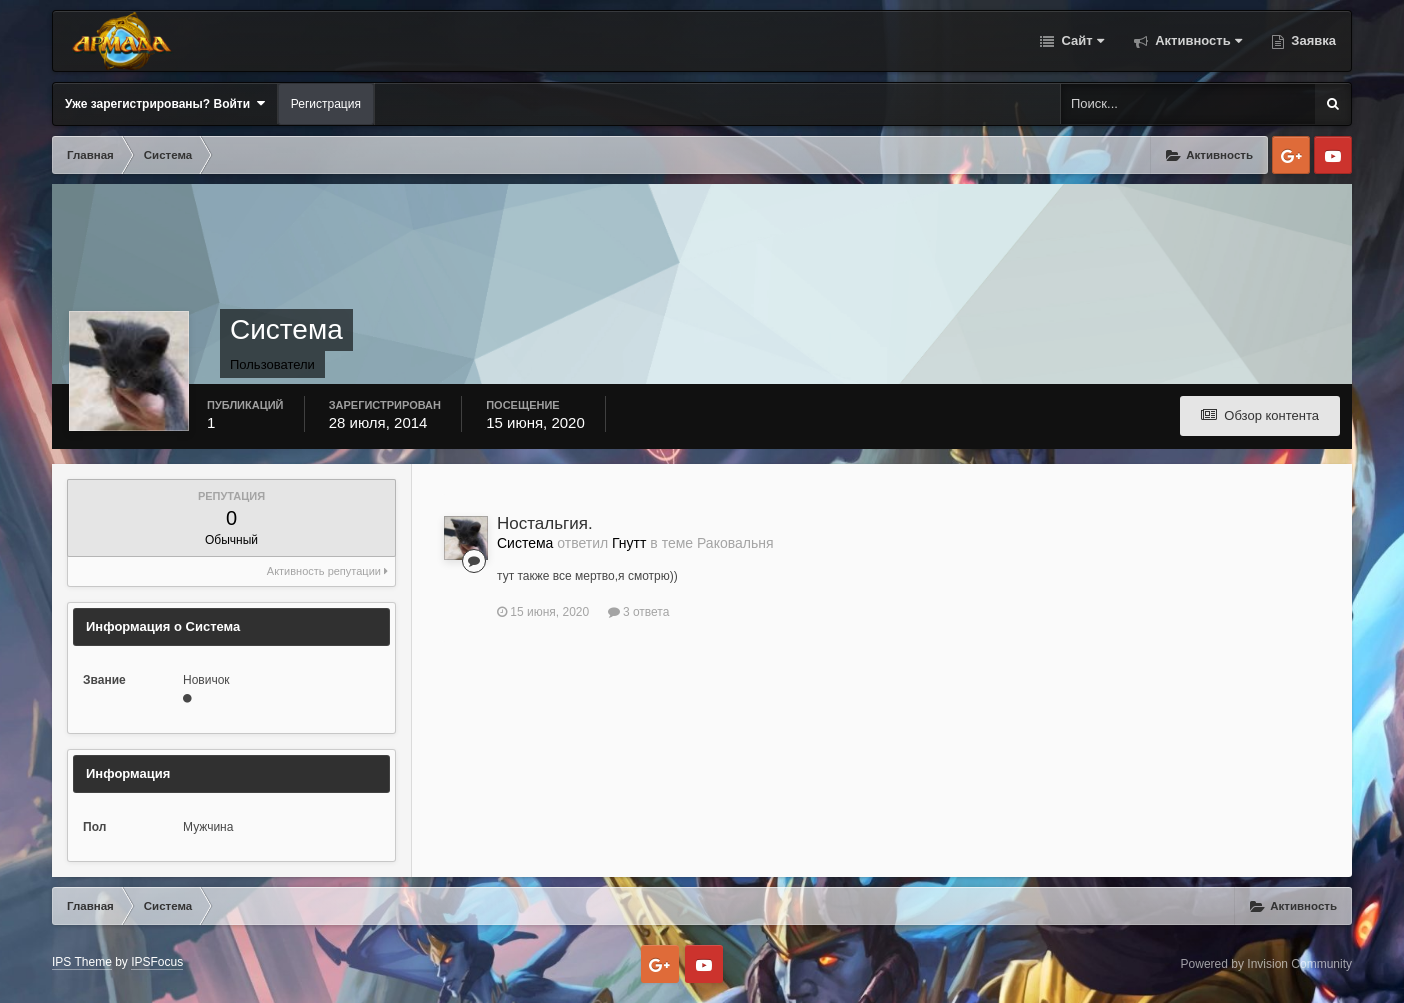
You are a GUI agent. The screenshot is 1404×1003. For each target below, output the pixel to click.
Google (1291, 155)
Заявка (1312, 40)
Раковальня (735, 543)
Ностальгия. (545, 523)
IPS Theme (82, 962)
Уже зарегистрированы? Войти (165, 103)
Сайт (1081, 40)
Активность (1197, 40)
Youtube (1333, 155)
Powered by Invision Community (1266, 964)
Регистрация (326, 104)
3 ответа (639, 612)
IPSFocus (157, 962)
